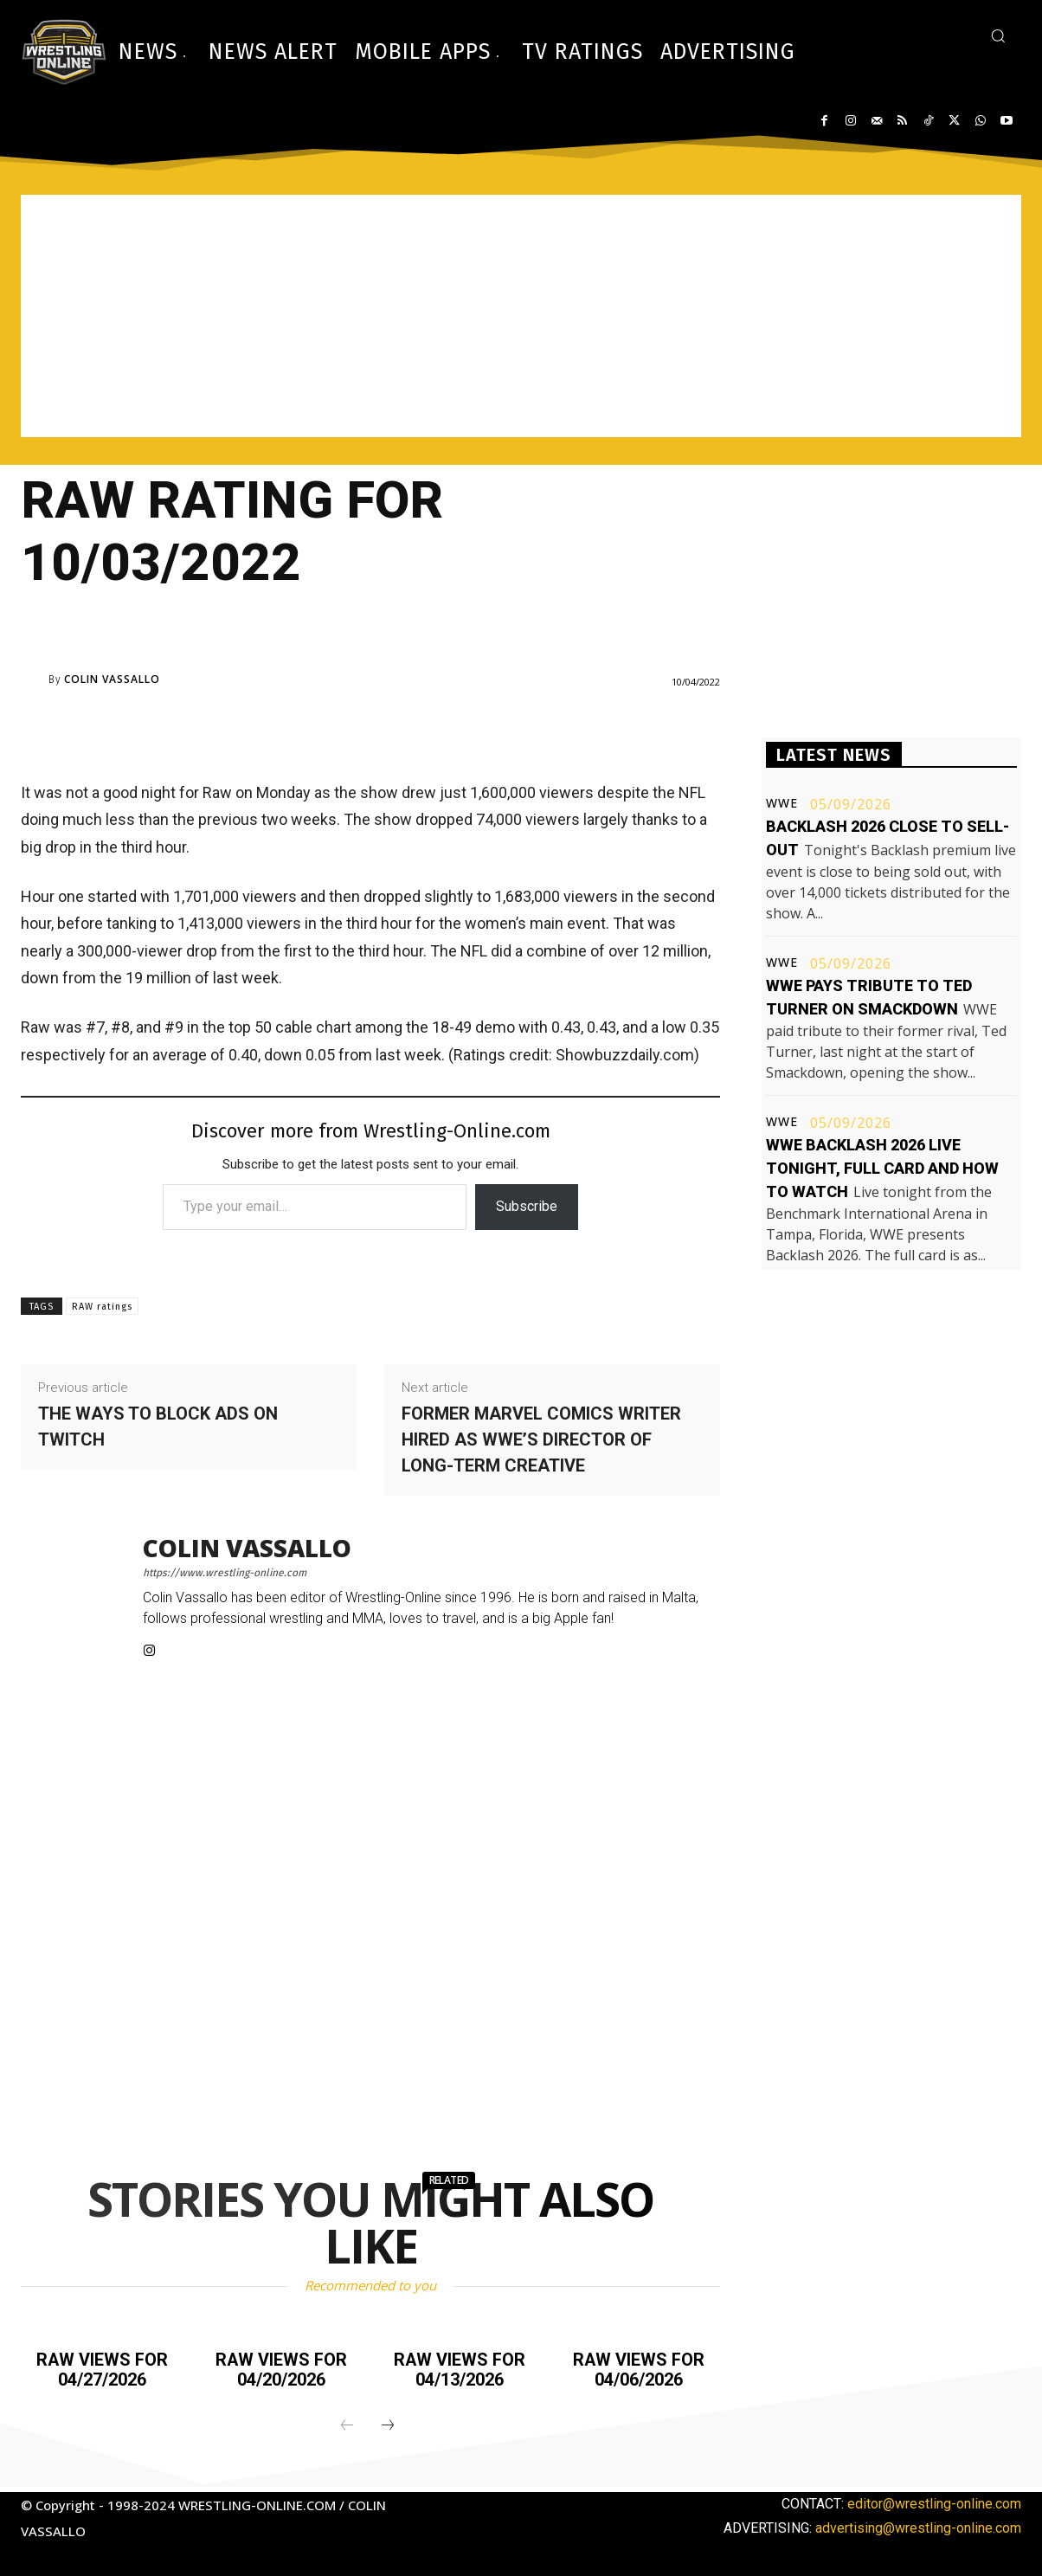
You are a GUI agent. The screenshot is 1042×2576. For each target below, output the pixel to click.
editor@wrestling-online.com (934, 2502)
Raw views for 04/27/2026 (101, 2369)
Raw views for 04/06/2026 (639, 2369)
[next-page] (387, 2424)
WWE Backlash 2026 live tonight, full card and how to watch (882, 1168)
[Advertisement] (521, 316)
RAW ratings (102, 1306)
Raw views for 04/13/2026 (460, 2369)
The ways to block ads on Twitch (158, 1426)
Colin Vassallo (112, 679)
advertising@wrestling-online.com (918, 2526)
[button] (997, 35)
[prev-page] (347, 2424)
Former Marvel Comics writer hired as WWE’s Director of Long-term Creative (541, 1439)
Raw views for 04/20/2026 (281, 2369)
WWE (782, 803)
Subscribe (526, 1206)
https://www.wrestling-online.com (224, 1573)
